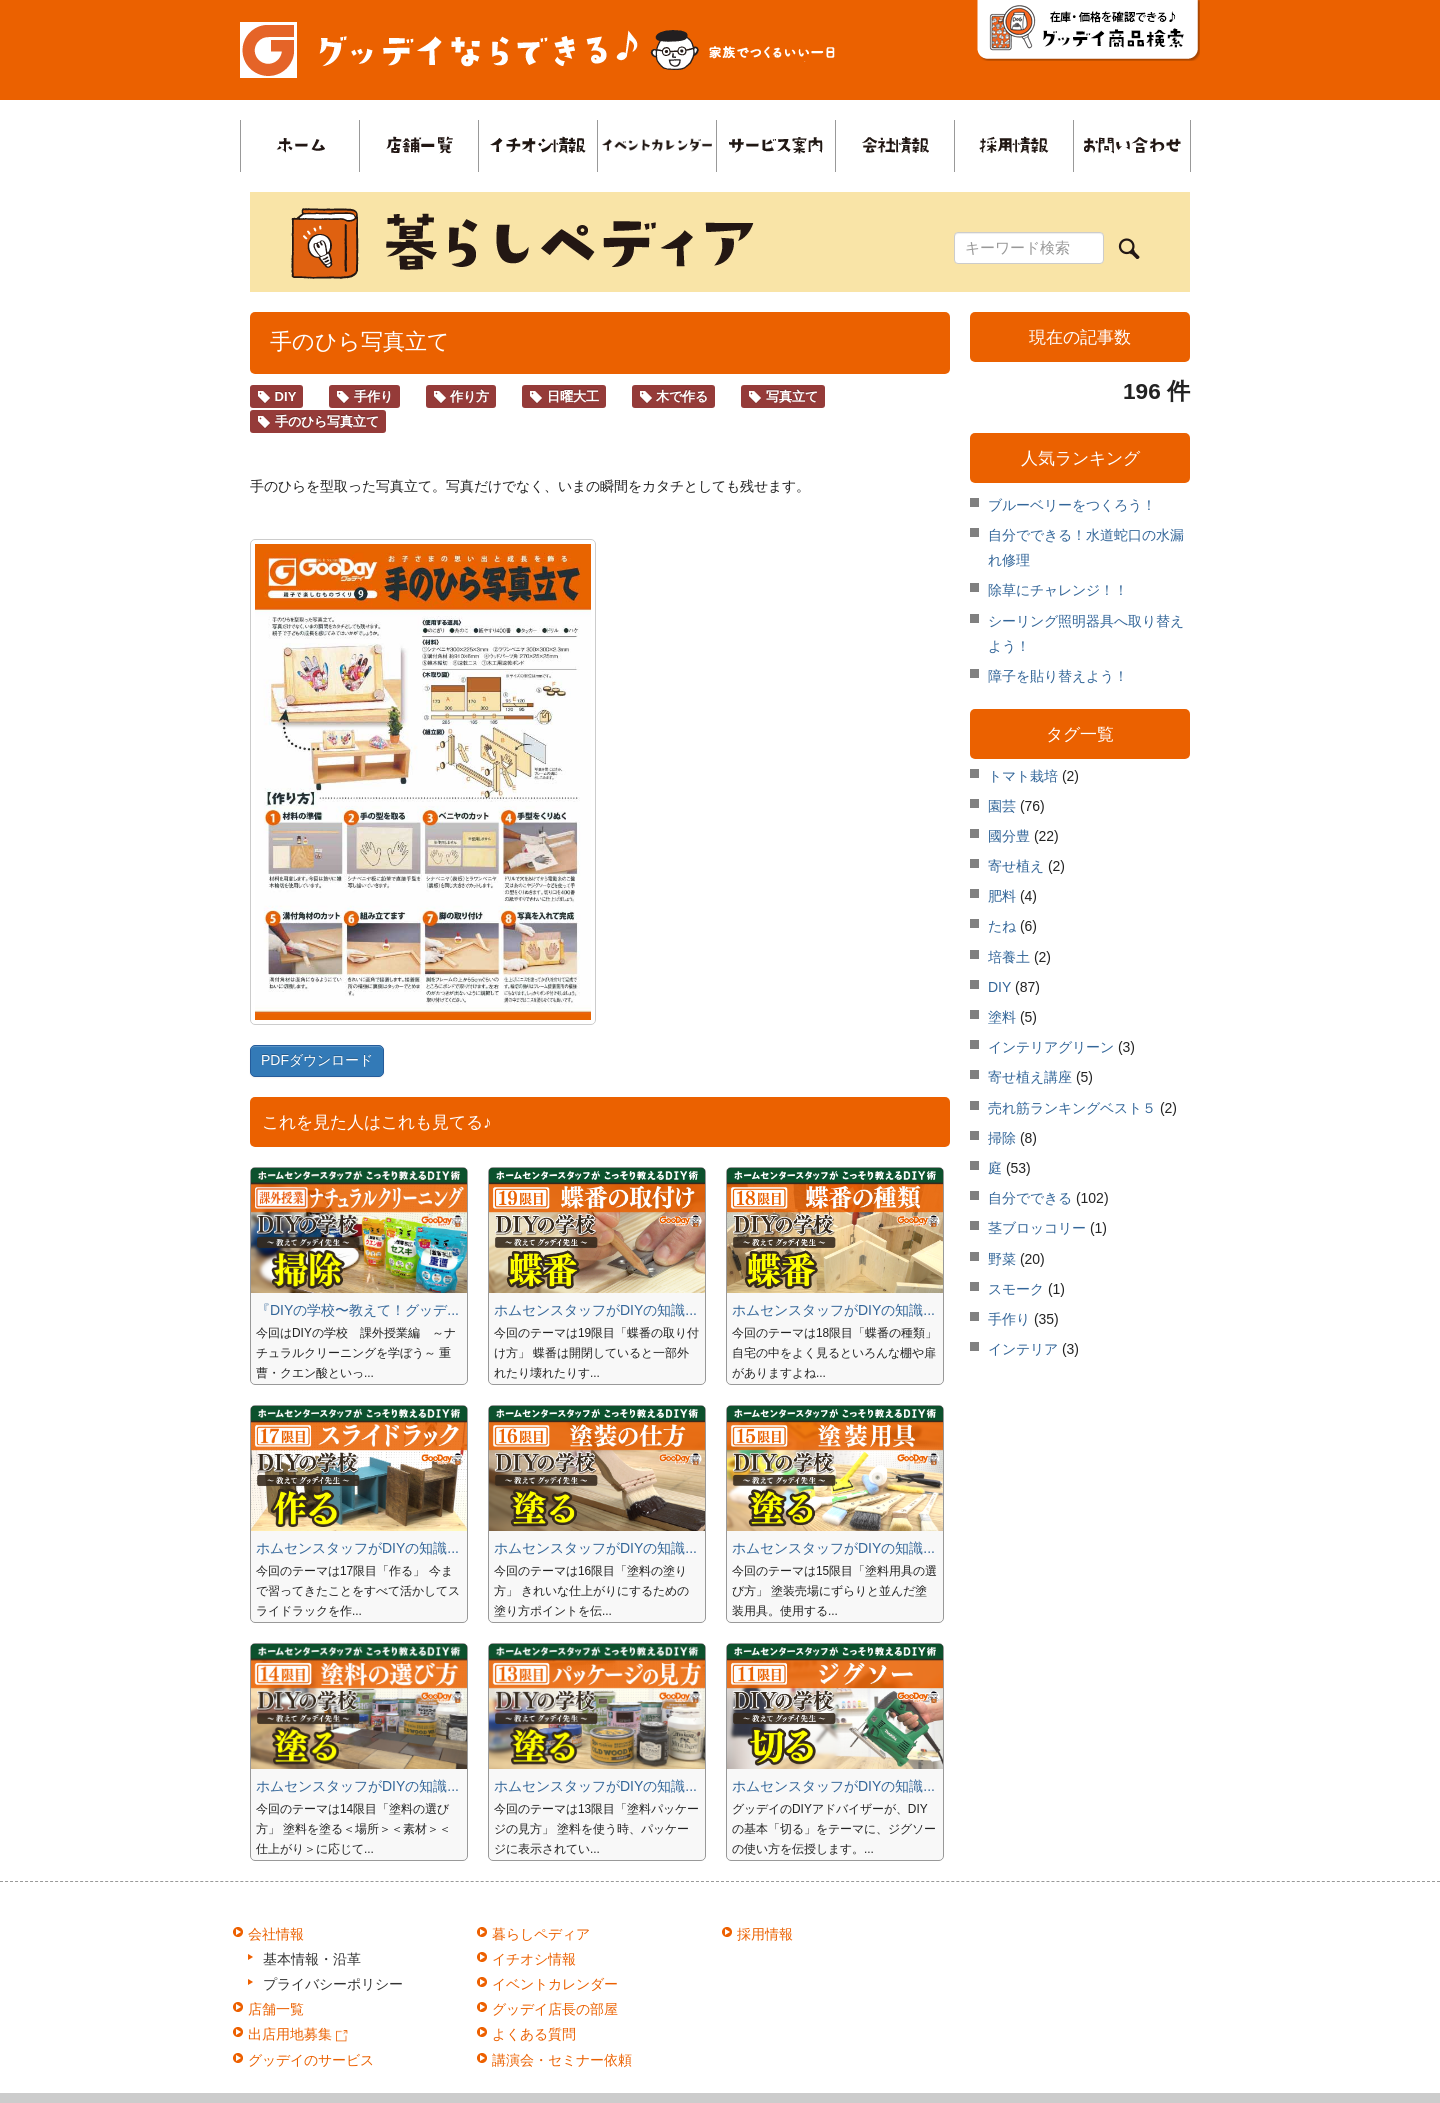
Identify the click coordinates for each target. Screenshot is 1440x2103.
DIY (276, 396)
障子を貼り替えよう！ (1058, 676)
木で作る (674, 396)
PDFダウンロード (317, 1060)
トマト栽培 (1023, 776)
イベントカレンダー (555, 1984)
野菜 (1002, 1259)
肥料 (1002, 897)
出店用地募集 (298, 2034)
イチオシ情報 (534, 1959)
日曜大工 (564, 396)
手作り (364, 396)
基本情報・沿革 (312, 1959)
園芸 (1002, 806)
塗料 (1002, 1018)
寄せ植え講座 (1030, 1078)
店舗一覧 (276, 2009)
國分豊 (1009, 837)
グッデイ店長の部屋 (555, 2009)
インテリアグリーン (1051, 1048)
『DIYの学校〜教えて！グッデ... (357, 1310)
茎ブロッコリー (1037, 1229)
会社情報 (276, 1934)
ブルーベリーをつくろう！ (1072, 505)
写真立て (783, 396)
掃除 (1002, 1138)
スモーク (1016, 1289)
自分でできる (1030, 1199)
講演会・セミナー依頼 (562, 2060)
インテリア (1023, 1350)
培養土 (1009, 957)
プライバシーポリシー (333, 1984)
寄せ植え (1016, 867)
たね (1002, 927)
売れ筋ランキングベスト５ (1072, 1108)
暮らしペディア (541, 1934)
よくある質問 (534, 2034)
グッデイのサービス (311, 2060)
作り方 (461, 396)
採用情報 (765, 1934)
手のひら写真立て (318, 421)
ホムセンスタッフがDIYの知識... (595, 1310)
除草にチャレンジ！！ (1058, 590)
